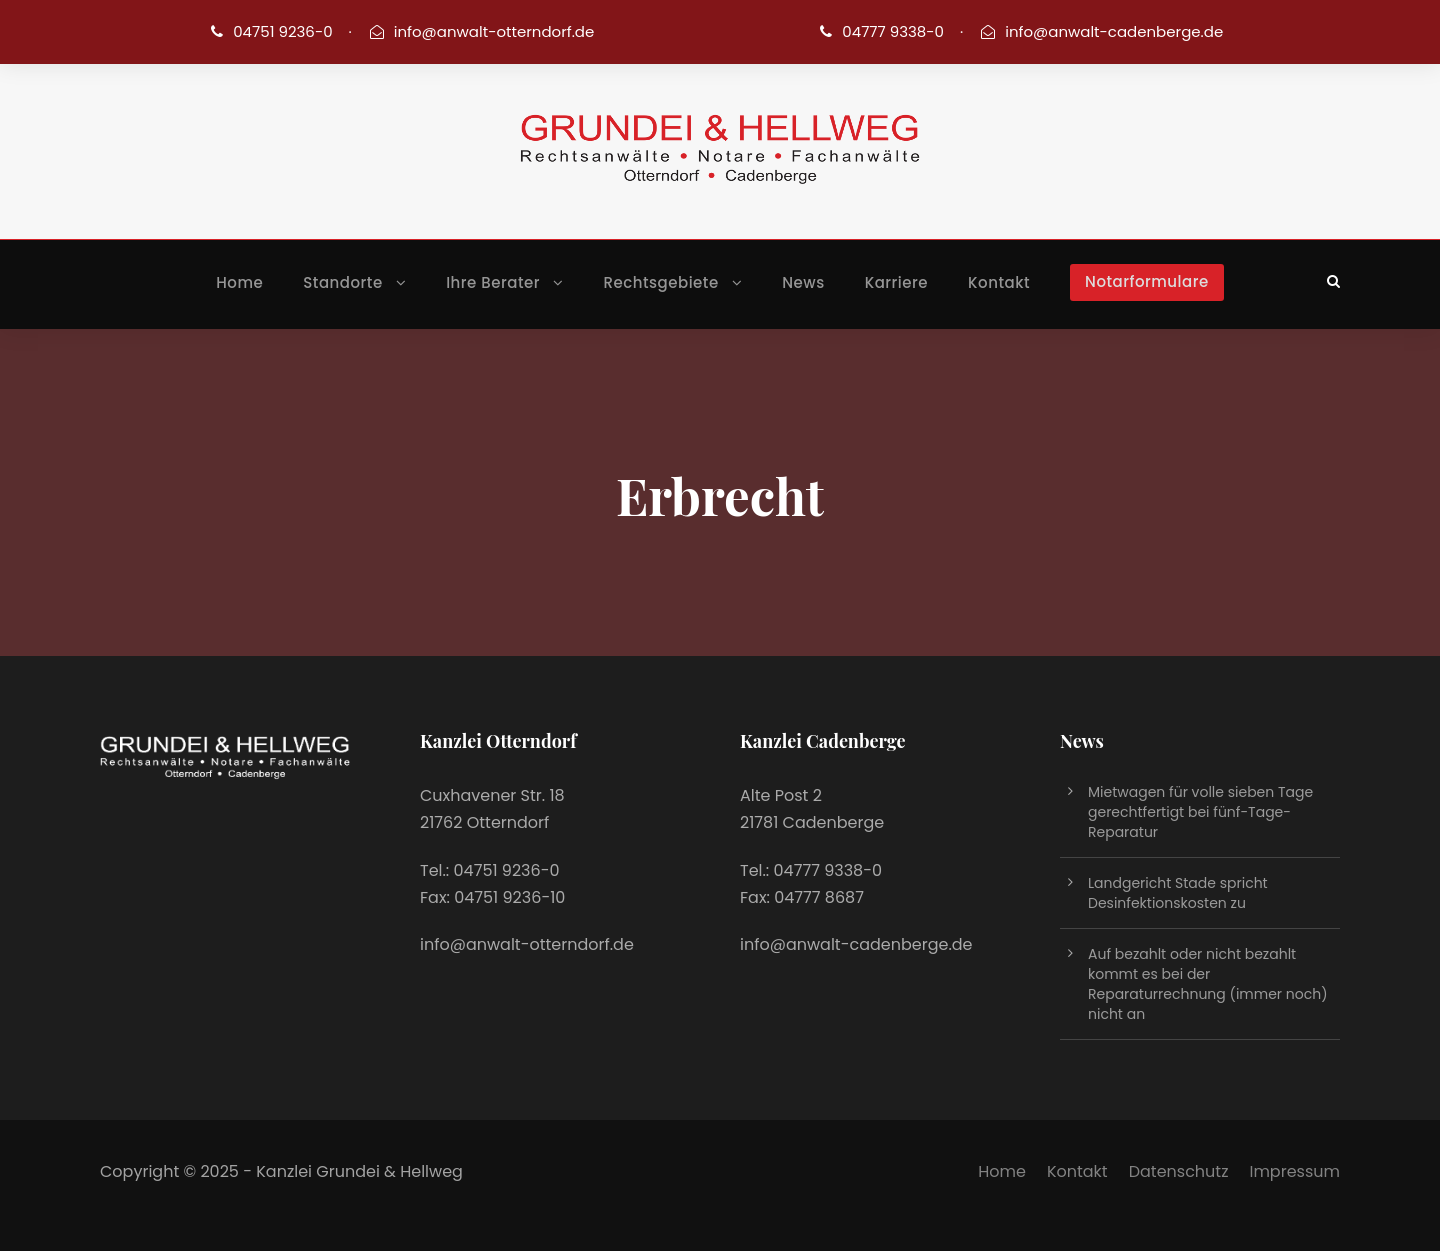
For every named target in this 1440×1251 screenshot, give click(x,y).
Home (239, 282)
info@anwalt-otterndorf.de (494, 31)
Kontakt (999, 282)
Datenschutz (1179, 1171)
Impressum (1294, 1171)
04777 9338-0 (893, 31)
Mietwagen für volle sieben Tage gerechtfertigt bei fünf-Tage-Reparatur (1200, 812)
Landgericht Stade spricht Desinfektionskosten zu (1178, 893)
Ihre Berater (493, 282)
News (803, 282)
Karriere (896, 282)
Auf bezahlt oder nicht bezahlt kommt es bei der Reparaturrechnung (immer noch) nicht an (1208, 984)
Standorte (342, 282)
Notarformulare (1147, 281)
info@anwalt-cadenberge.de (1114, 31)
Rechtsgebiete (661, 282)
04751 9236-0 (282, 31)
